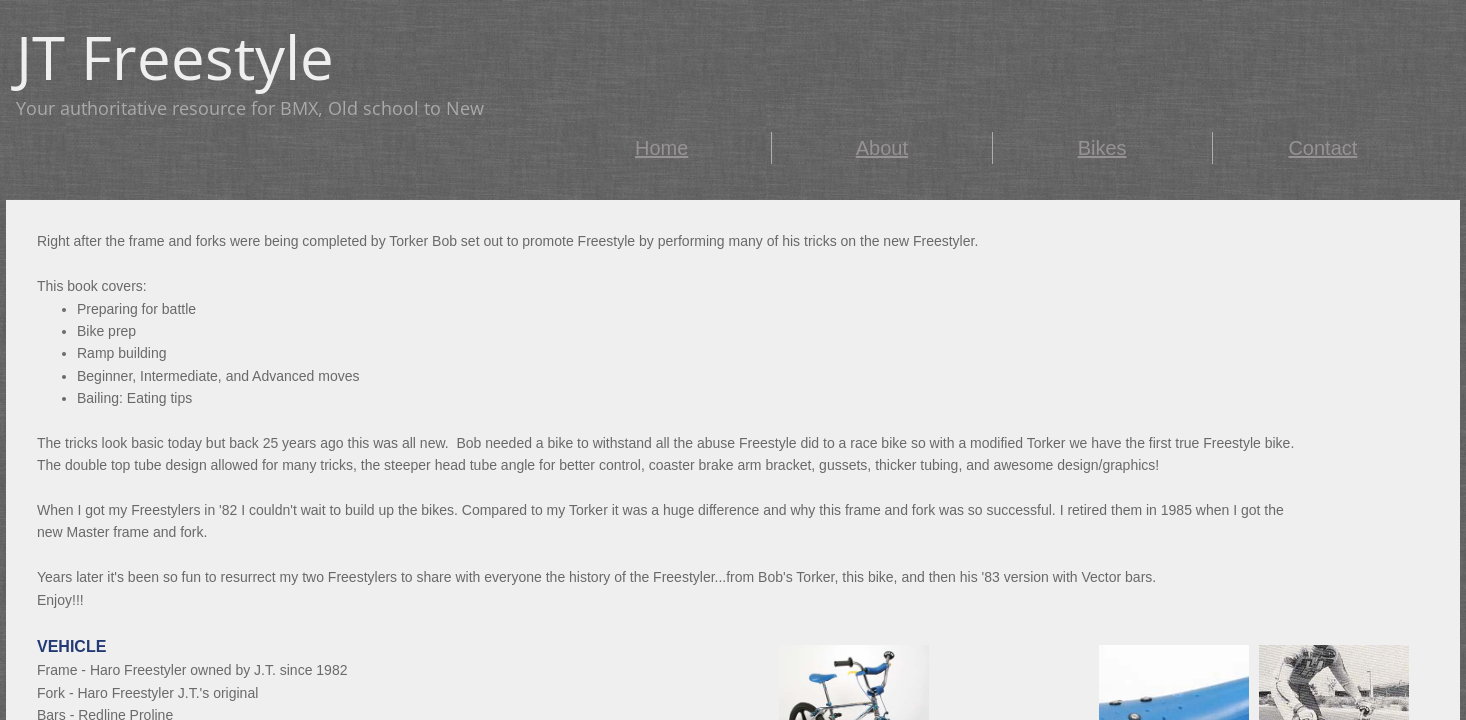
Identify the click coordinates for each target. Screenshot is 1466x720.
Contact (1322, 148)
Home (661, 148)
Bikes (1102, 148)
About (882, 148)
